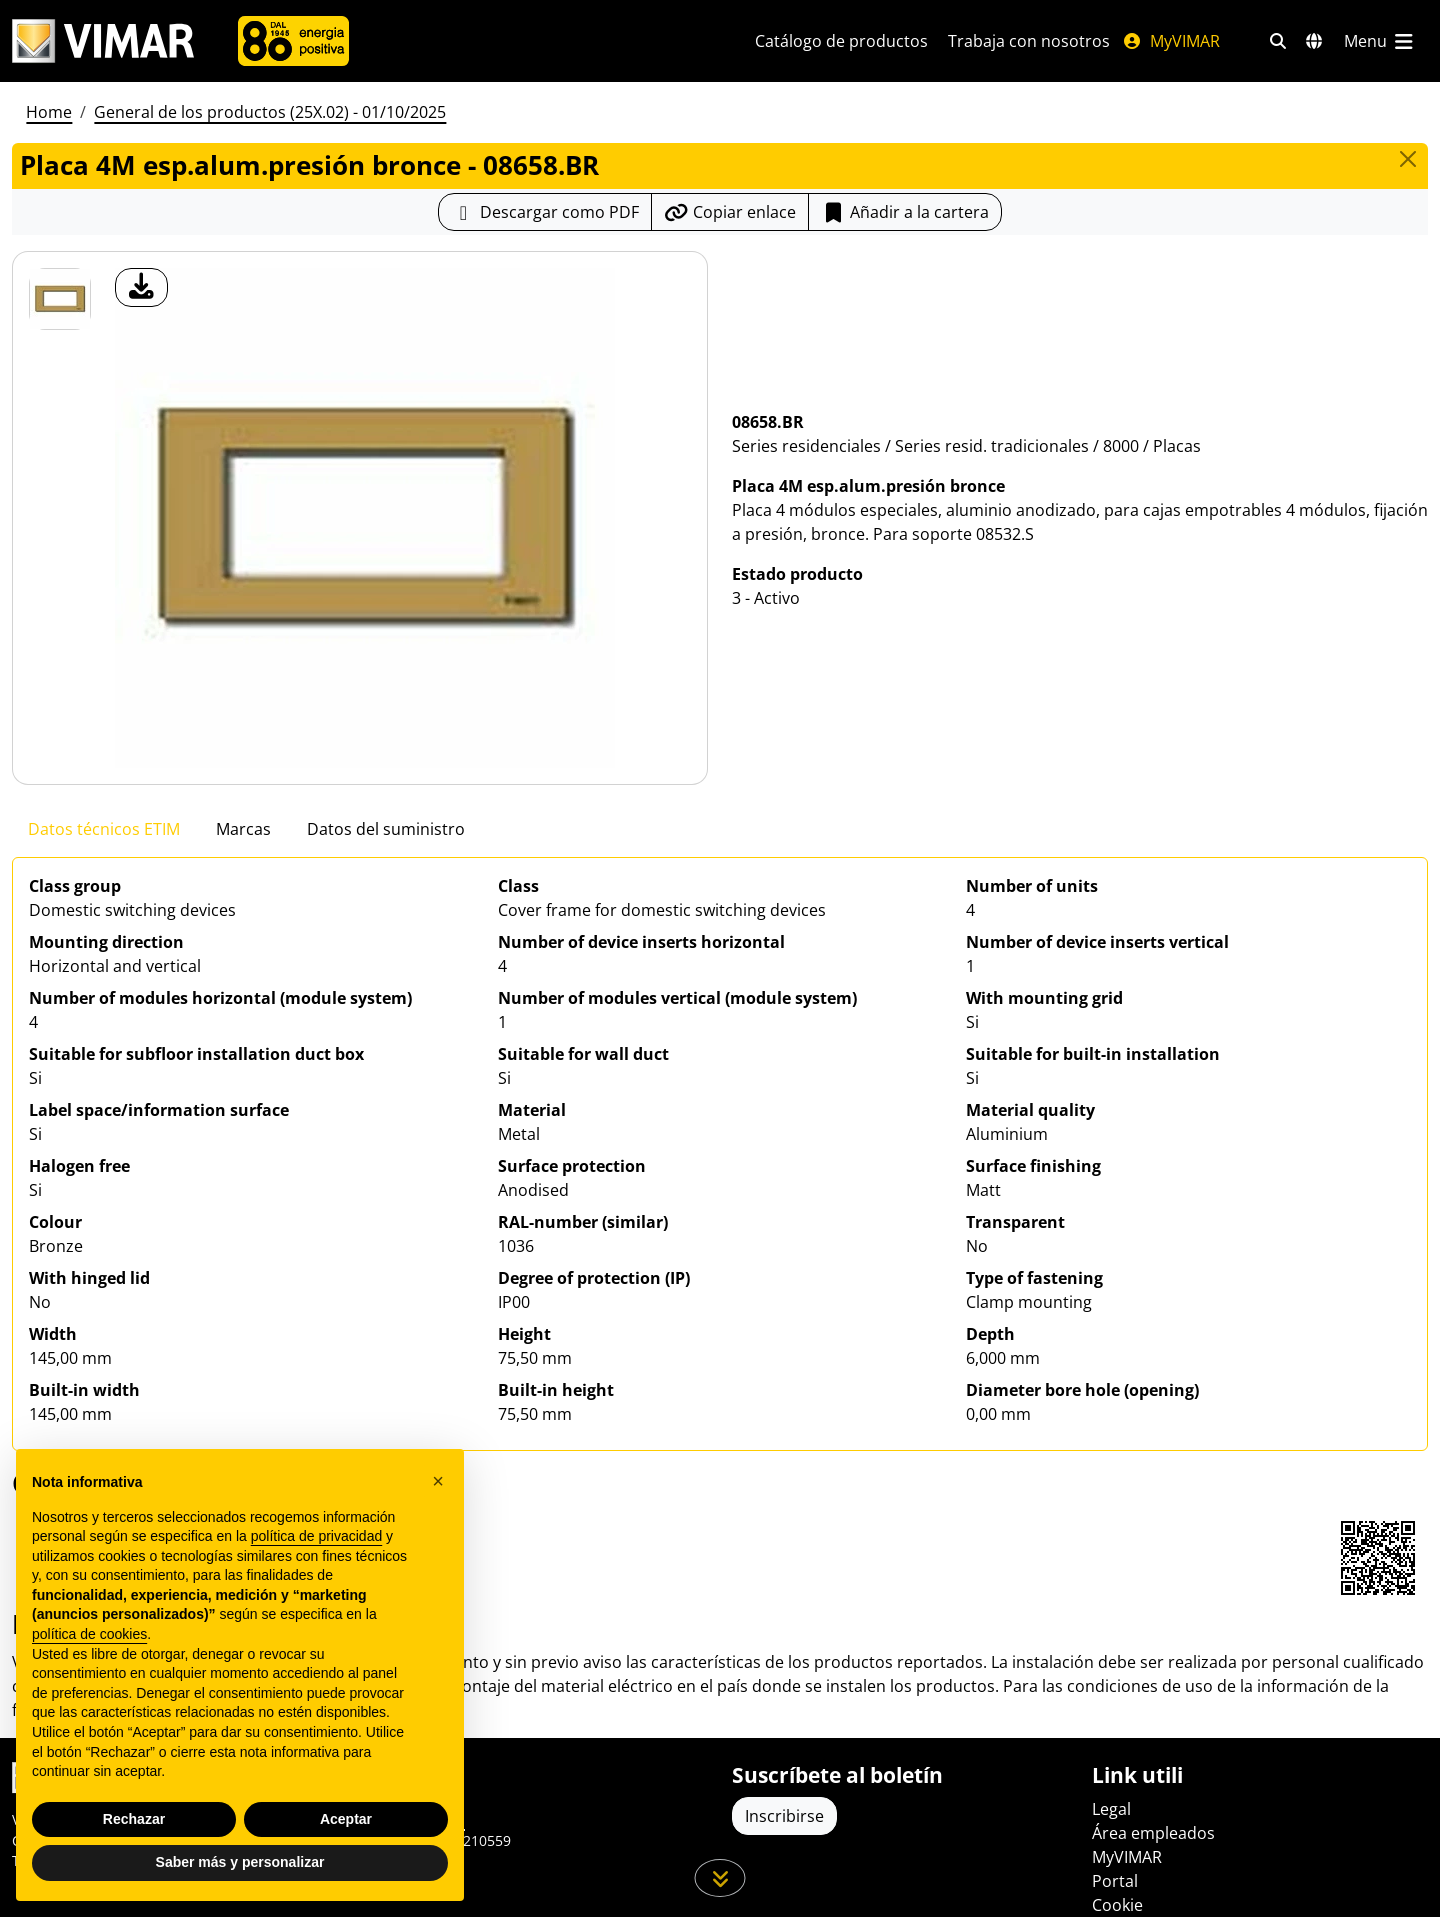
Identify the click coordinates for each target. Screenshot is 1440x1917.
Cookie (1117, 1905)
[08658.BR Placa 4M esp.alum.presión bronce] (60, 299)
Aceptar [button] (346, 1819)
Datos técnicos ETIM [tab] (104, 829)
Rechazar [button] (134, 1819)
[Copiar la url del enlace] (730, 212)
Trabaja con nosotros (1029, 41)
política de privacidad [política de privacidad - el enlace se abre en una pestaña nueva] (317, 1536)
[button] (438, 1481)
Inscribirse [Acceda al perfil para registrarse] (784, 1816)
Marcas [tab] (243, 829)
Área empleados (1153, 1833)
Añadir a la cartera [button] (905, 212)
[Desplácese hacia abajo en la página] (720, 1878)
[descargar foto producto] (141, 287)
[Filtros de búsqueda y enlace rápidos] (1278, 41)
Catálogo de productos (841, 41)
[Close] (1408, 159)
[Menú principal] (1380, 41)
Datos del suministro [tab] (386, 829)
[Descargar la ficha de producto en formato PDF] (545, 212)
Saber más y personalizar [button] (240, 1862)
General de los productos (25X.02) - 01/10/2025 (270, 112)
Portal (1115, 1881)
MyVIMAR (1171, 41)
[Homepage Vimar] (103, 41)
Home (49, 112)
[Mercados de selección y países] (1314, 41)
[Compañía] (293, 41)
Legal (1111, 1809)
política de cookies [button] (89, 1634)
